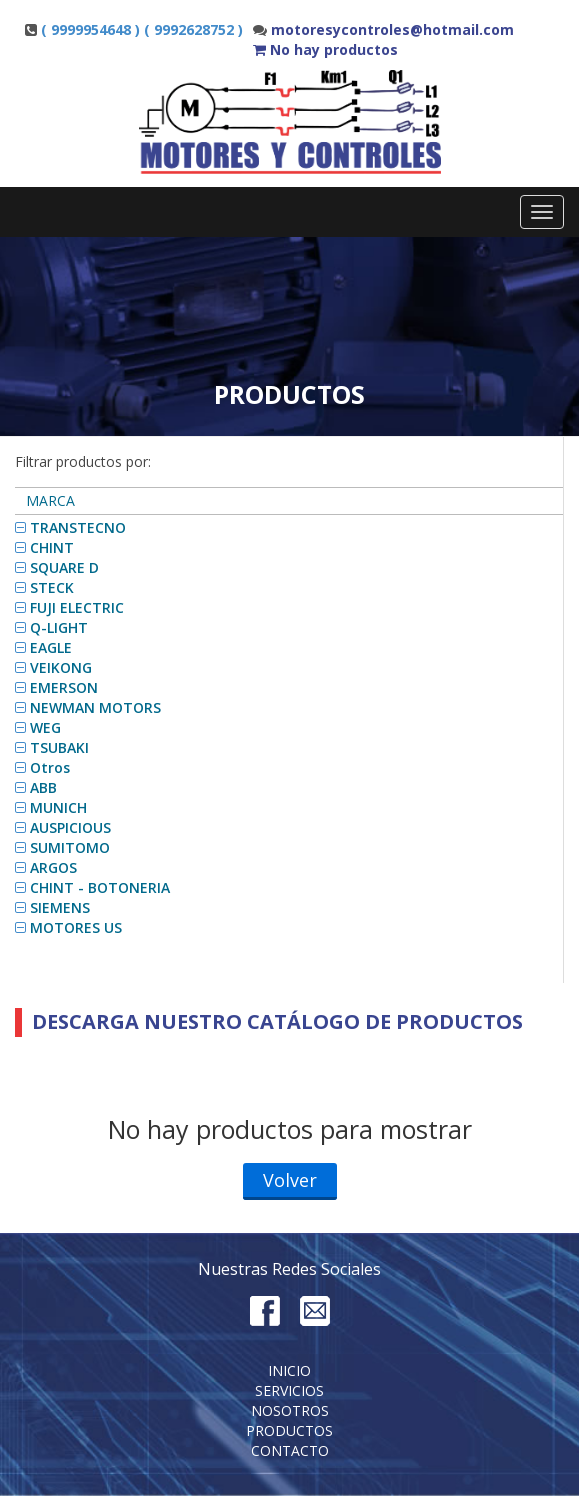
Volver (290, 1180)
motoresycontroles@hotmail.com (392, 29)
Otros (50, 767)
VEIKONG (61, 667)
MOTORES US (76, 927)
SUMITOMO (70, 847)
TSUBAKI (59, 747)
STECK (52, 587)
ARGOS (53, 867)
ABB (43, 787)
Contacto (290, 1450)
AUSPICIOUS (70, 827)
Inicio (289, 1370)
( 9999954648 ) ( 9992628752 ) (142, 29)
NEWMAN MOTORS (95, 707)
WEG (45, 727)
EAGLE (51, 647)
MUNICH (58, 807)
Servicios (289, 1390)
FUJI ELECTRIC (77, 607)
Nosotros (290, 1410)
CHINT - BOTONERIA (100, 887)
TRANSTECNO (78, 527)
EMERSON (64, 687)
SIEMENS (60, 907)
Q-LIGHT (59, 627)
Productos (289, 1430)
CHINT (52, 547)
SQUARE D (64, 567)
